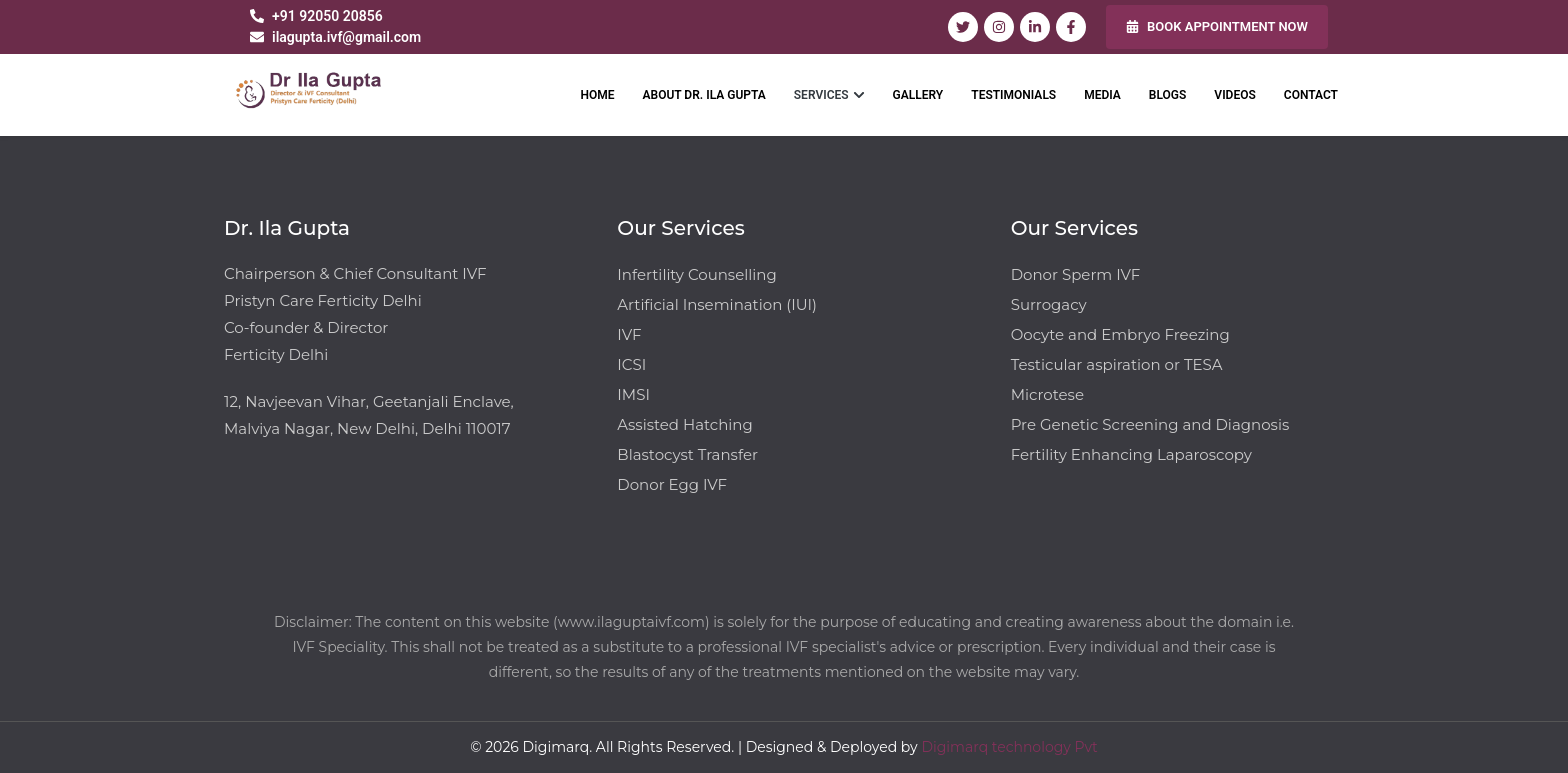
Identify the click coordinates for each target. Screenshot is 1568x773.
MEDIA (1102, 95)
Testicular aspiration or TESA (1117, 364)
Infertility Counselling (696, 274)
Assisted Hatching (684, 424)
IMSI (633, 394)
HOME (597, 95)
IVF (629, 334)
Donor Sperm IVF (1076, 274)
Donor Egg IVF (672, 484)
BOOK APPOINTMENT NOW (1217, 26)
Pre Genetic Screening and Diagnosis (1150, 424)
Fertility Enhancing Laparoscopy (1131, 454)
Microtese (1047, 394)
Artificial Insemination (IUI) (717, 304)
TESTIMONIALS (1013, 95)
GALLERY (918, 95)
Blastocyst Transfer (687, 454)
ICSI (631, 364)
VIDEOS (1234, 95)
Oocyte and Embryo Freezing (1120, 334)
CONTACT (1311, 95)
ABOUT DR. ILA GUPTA (704, 95)
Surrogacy (1049, 304)
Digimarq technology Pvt (1009, 747)
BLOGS (1168, 95)
